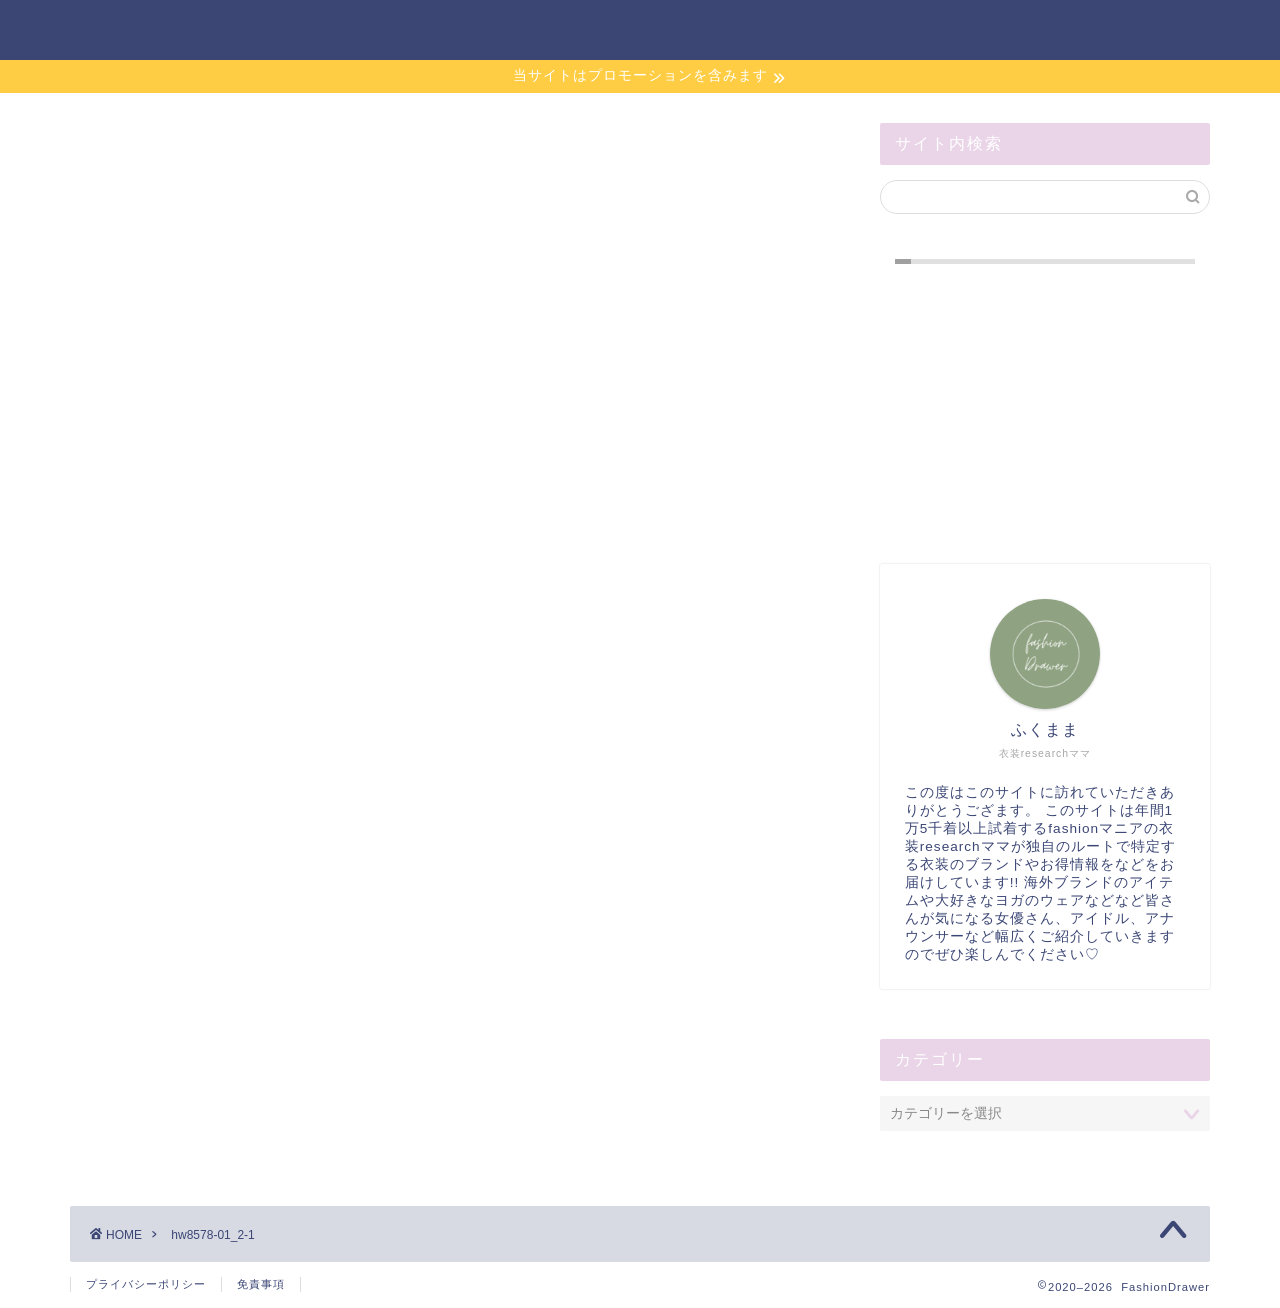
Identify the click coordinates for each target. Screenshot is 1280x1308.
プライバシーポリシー (146, 1284)
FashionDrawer (155, 28)
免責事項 (261, 1284)
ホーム (724, 31)
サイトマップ (992, 31)
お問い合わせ (846, 31)
